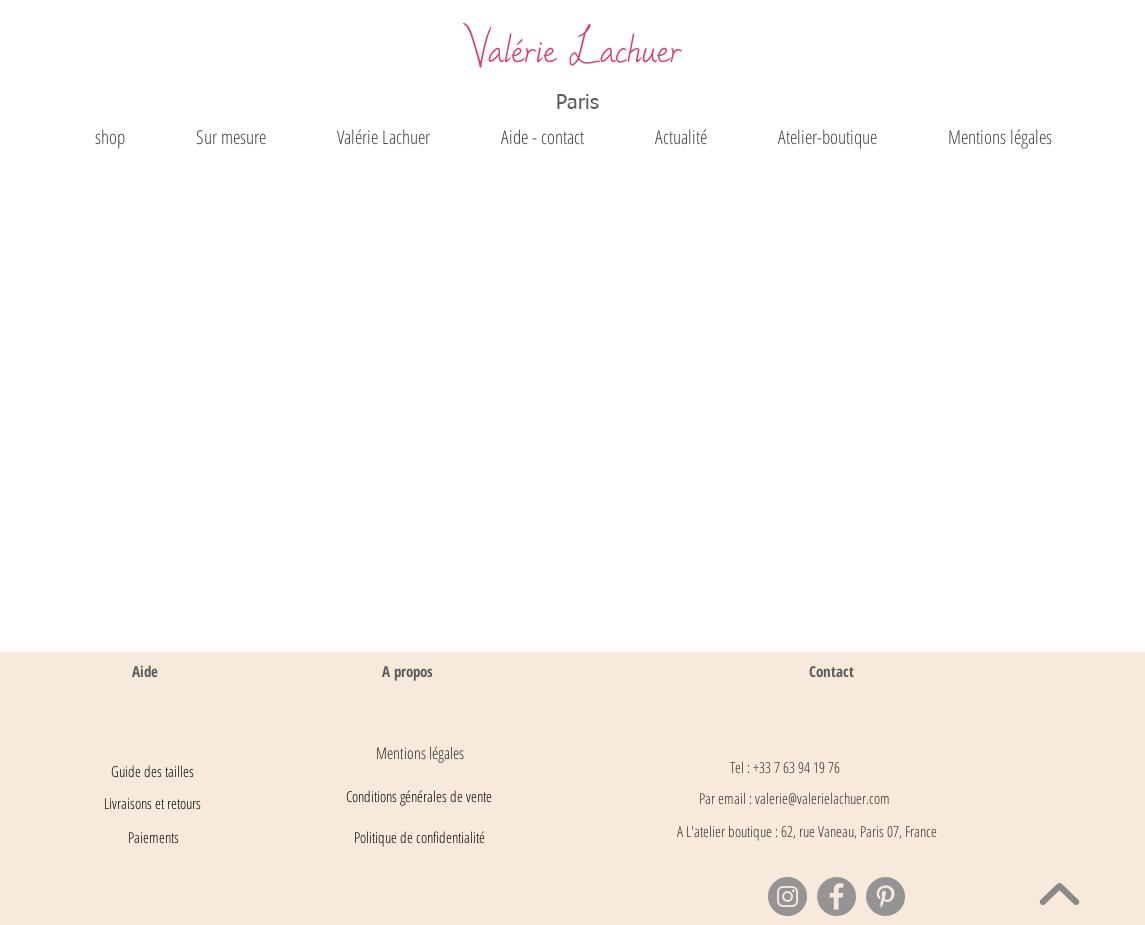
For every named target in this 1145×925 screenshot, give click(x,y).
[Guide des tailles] (153, 772)
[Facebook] (836, 896)
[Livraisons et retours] (153, 804)
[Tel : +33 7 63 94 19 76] (785, 768)
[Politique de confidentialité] (420, 838)
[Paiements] (153, 838)
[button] (383, 137)
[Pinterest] (885, 896)
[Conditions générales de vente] (419, 797)
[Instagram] (787, 896)
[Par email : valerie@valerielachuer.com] (795, 799)
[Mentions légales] (420, 753)
